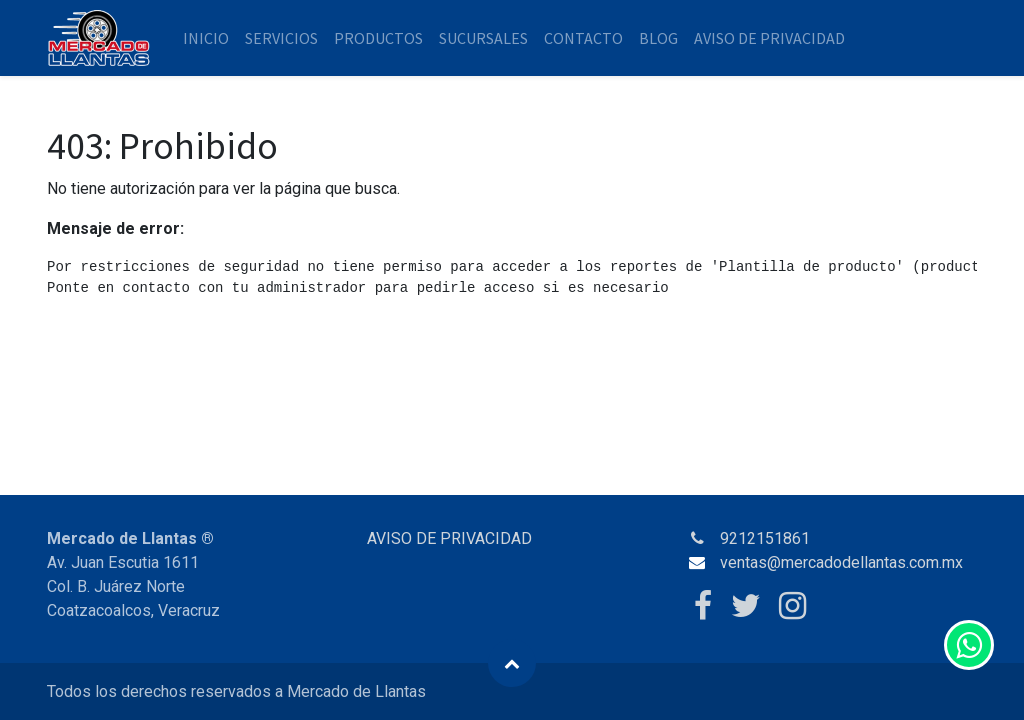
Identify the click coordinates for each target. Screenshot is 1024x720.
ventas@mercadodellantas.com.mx (841, 562)
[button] (512, 663)
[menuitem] (206, 38)
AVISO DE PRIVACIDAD (449, 538)
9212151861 (765, 538)
